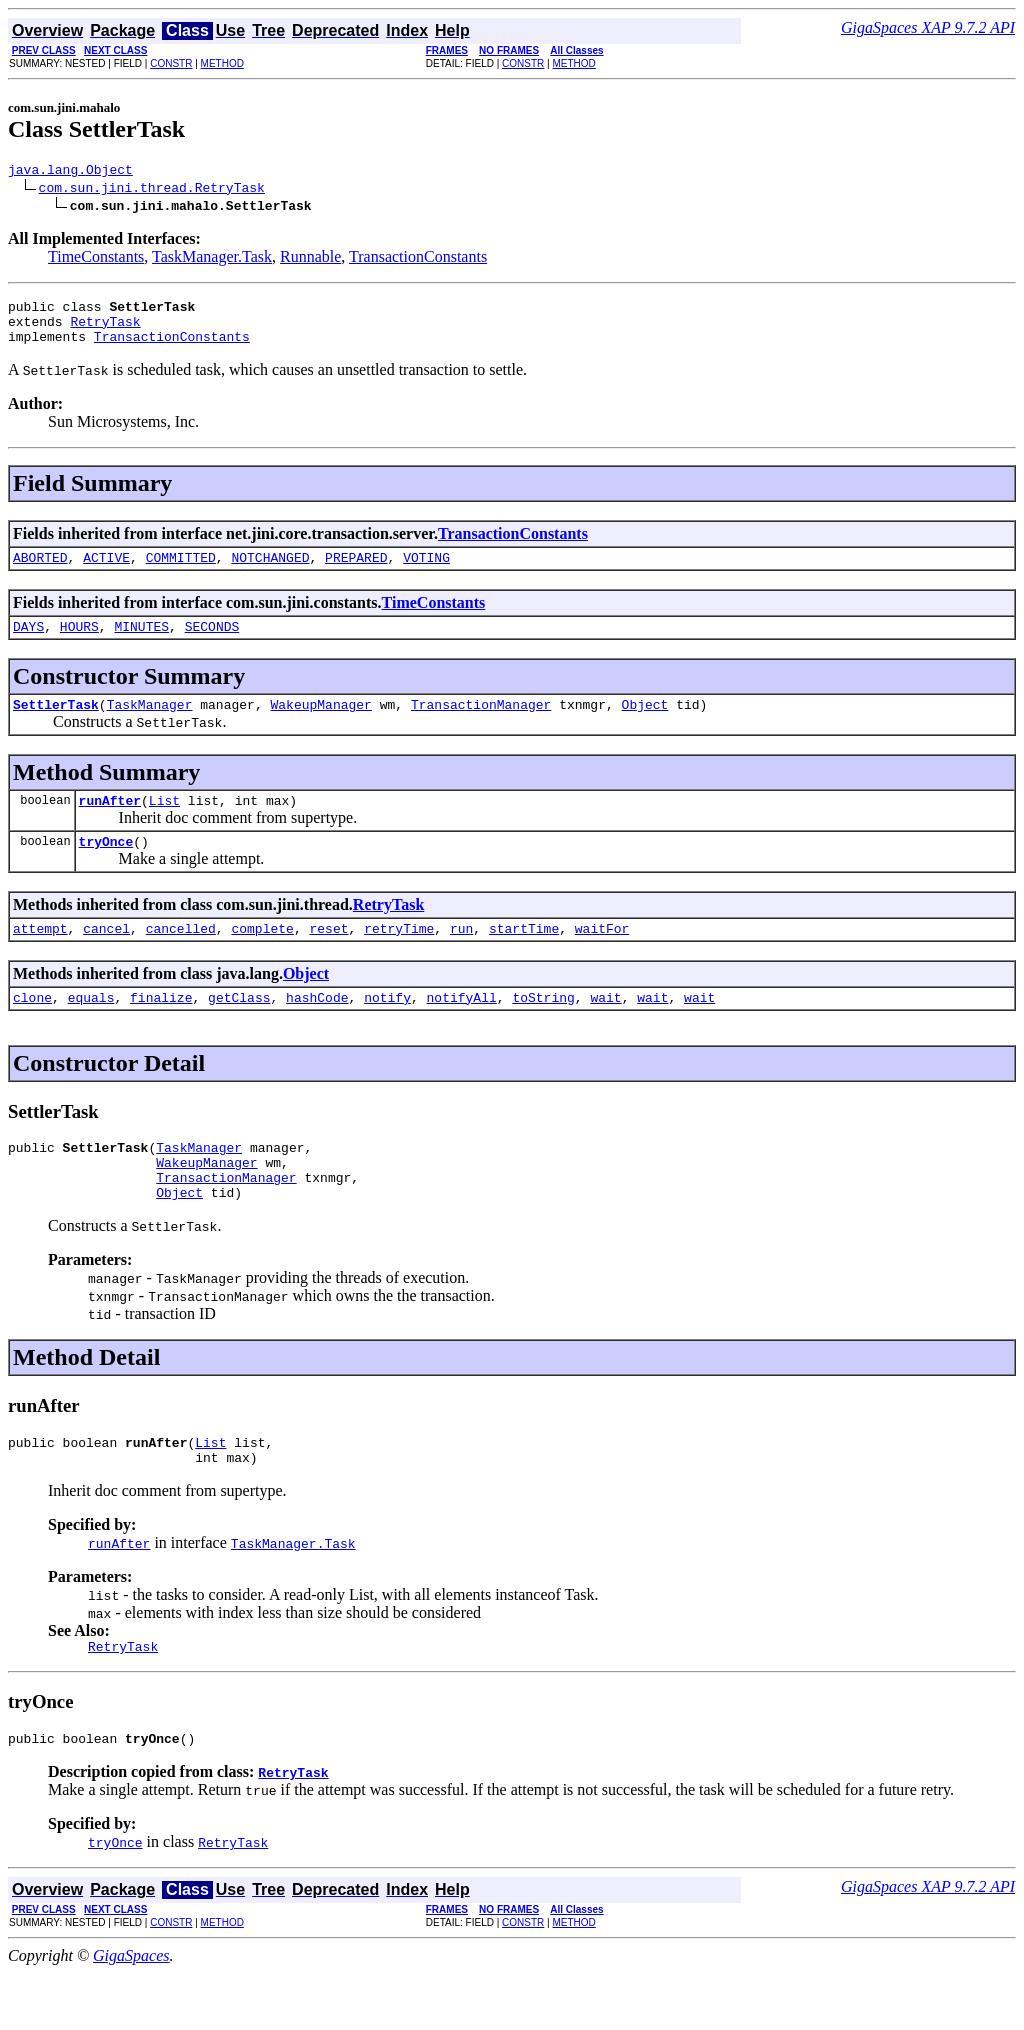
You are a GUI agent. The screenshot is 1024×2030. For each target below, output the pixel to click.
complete (262, 958)
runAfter (110, 824)
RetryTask (105, 330)
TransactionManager (481, 725)
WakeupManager (320, 725)
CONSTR (171, 63)
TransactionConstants (418, 259)
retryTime (399, 958)
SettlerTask (56, 725)
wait (605, 1030)
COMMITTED (181, 572)
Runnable (310, 259)
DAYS (28, 644)
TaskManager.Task (212, 259)
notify (387, 1030)
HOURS (79, 644)
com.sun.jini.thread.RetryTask (152, 190)
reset (328, 958)
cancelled (181, 958)
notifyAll (462, 1030)
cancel (106, 958)
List (164, 824)
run (461, 958)
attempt (40, 958)
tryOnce (106, 868)
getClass (239, 1030)
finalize (161, 1030)
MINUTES (141, 644)
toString (543, 1030)
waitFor (602, 958)
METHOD (222, 63)
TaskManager (150, 725)
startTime (524, 958)
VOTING (426, 572)
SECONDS (212, 644)
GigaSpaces (131, 2012)
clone (32, 1030)
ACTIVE (106, 572)
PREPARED (356, 572)
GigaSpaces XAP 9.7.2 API (928, 27)
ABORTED (40, 572)
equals (91, 1030)
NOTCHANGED (270, 572)
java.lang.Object (70, 172)
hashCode (317, 1030)
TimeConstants (96, 259)
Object (644, 725)
